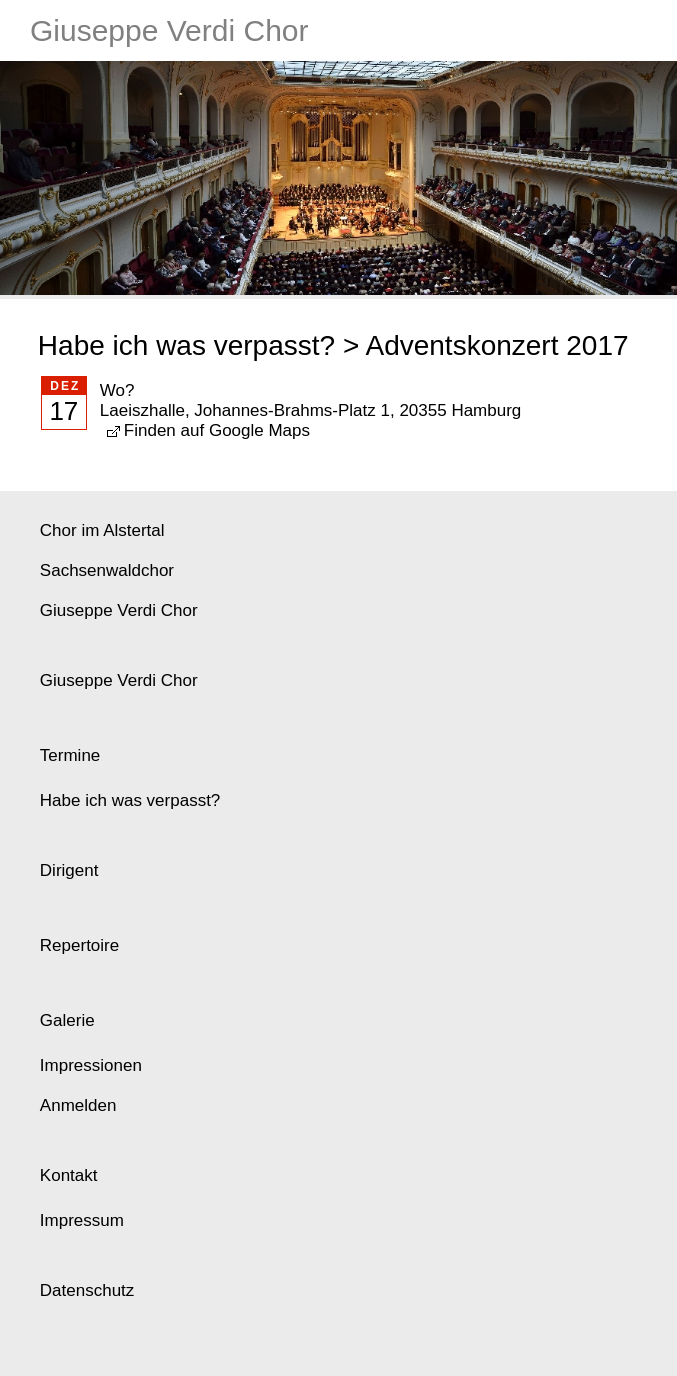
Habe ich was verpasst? (186, 345)
